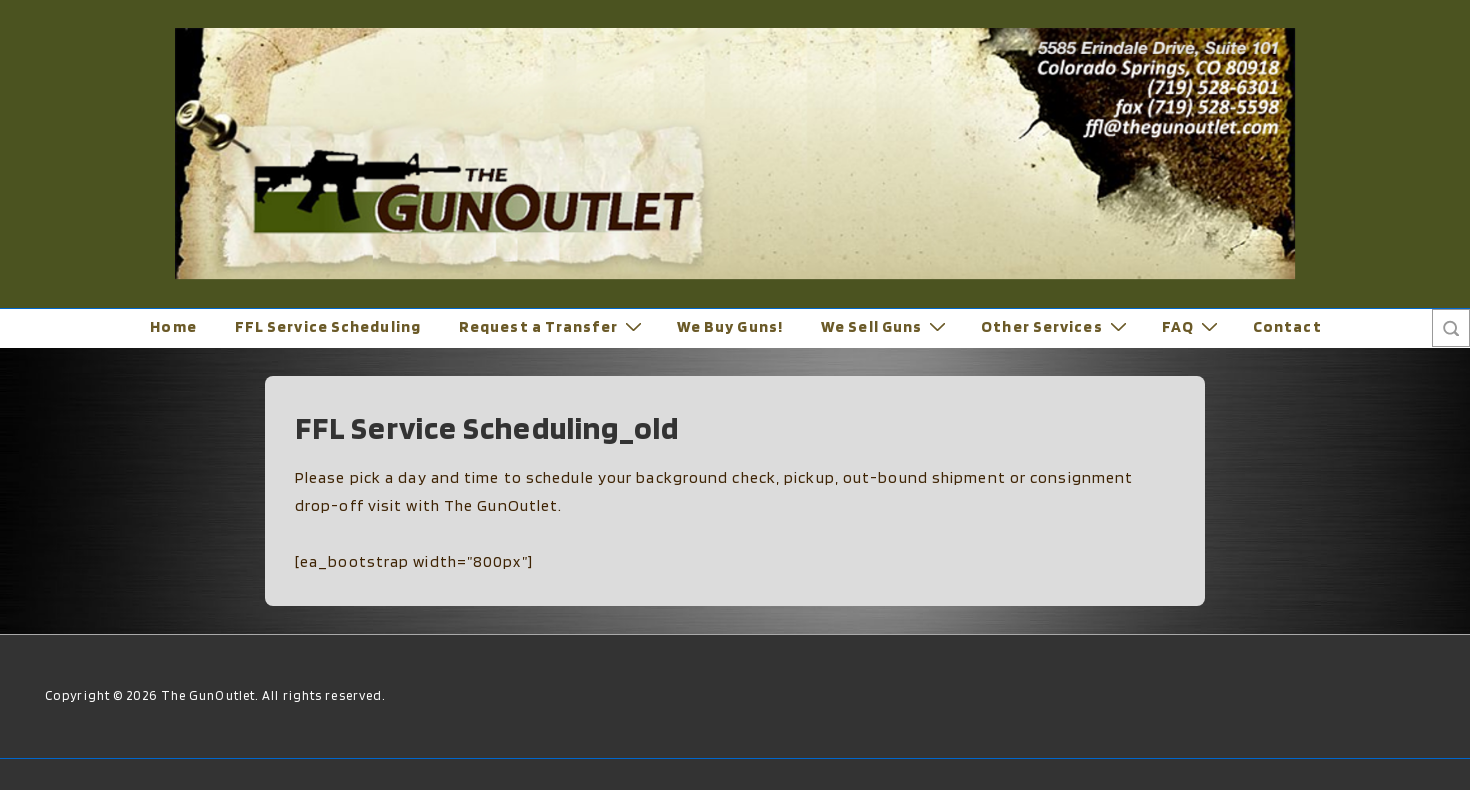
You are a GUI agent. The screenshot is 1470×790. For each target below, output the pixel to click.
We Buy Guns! (730, 326)
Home (173, 326)
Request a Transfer (553, 326)
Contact (1287, 326)
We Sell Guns (886, 326)
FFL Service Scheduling (328, 326)
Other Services (1056, 326)
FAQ (1192, 326)
